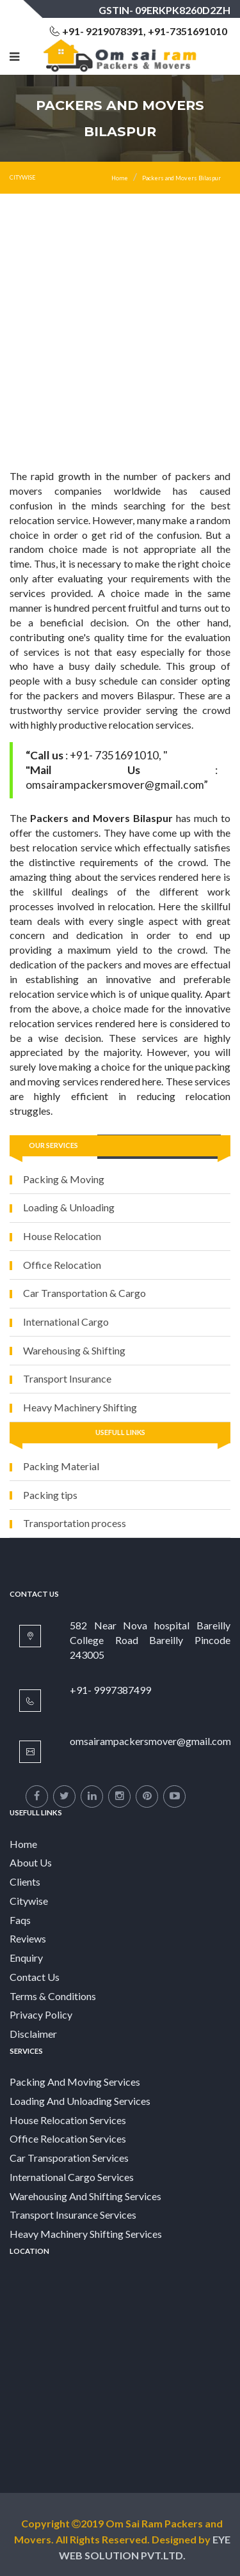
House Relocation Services (68, 2120)
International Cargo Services (72, 2177)
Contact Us (35, 1977)
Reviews (28, 1938)
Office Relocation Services (68, 2138)
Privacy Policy (41, 2014)
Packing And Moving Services (75, 2082)
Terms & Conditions (53, 1996)
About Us (31, 1862)
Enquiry (26, 1957)
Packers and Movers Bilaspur (181, 178)
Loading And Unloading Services (80, 2101)
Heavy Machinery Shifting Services (86, 2234)
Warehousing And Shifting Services (85, 2196)
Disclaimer (33, 2034)
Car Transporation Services (69, 2158)
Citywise (29, 1901)
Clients (25, 1881)
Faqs (20, 1920)
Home (119, 178)
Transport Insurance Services (73, 2214)
